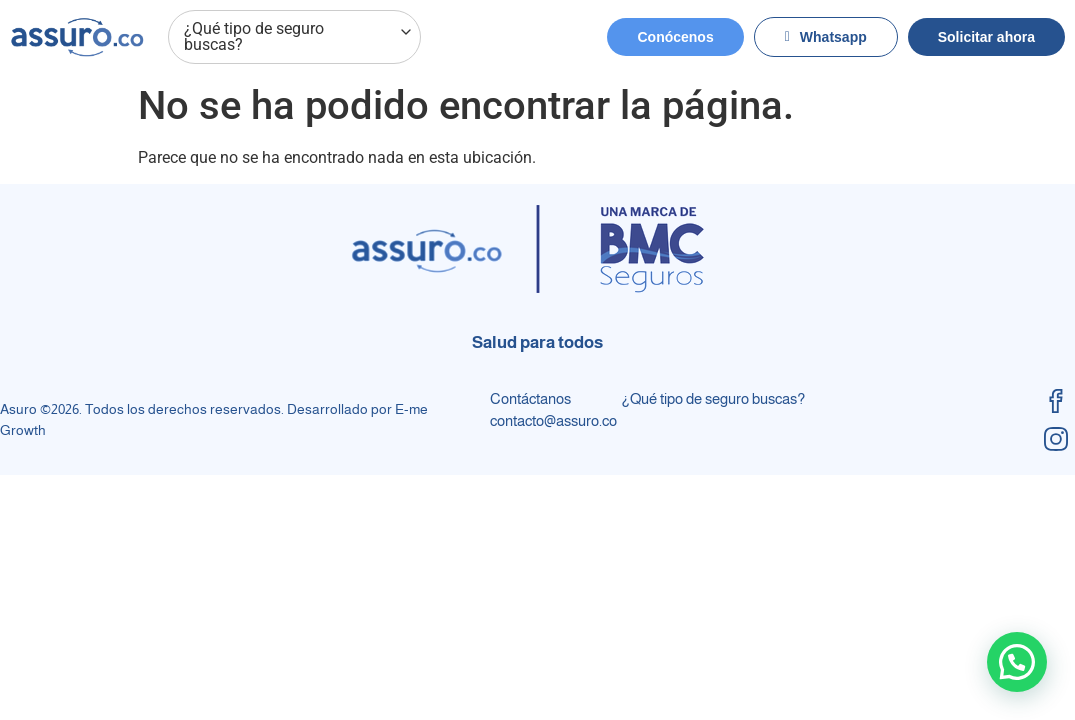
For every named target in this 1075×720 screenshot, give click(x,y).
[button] (1017, 662)
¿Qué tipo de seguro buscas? (299, 37)
